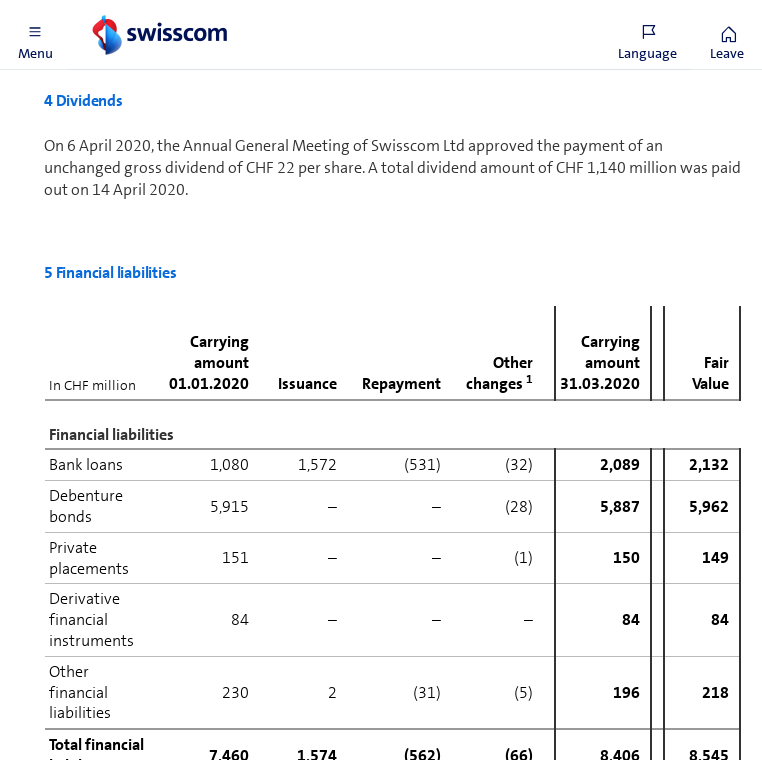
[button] (35, 35)
